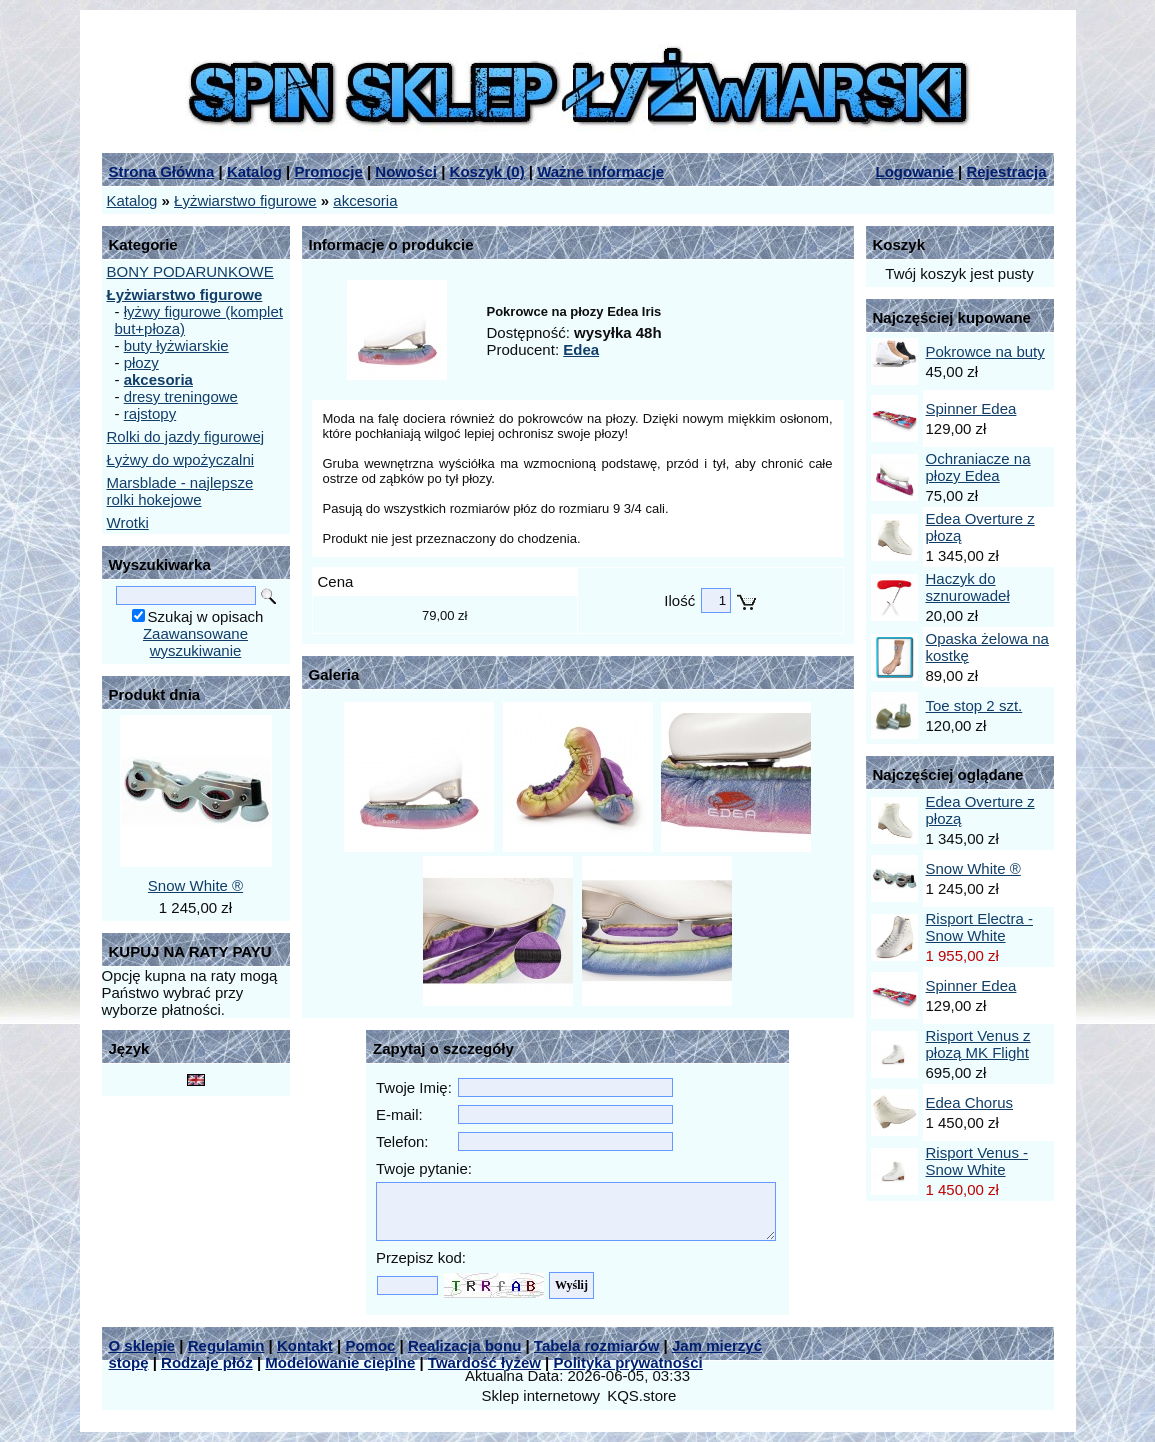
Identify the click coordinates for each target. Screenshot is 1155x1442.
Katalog (254, 171)
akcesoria (365, 200)
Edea (581, 349)
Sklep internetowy (541, 1395)
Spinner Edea (971, 408)
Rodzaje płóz (207, 1362)
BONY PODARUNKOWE (190, 271)
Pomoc (370, 1345)
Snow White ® (195, 885)
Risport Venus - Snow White (977, 1161)
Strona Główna (162, 171)
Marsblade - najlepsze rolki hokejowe (180, 491)
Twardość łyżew (484, 1362)
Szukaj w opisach (206, 616)
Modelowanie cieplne (340, 1362)
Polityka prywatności (628, 1362)
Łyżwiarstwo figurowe (245, 200)
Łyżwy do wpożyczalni (181, 459)
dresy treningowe (181, 396)
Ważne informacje (600, 171)
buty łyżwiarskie (176, 345)
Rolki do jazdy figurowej (186, 436)
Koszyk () (487, 171)
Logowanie (915, 171)
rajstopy (150, 413)
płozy (141, 362)
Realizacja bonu (464, 1345)
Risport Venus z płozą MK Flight (978, 1044)
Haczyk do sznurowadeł (968, 587)
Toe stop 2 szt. (974, 705)
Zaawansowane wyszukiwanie (195, 642)
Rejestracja (1006, 171)
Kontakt (305, 1345)
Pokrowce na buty (985, 351)
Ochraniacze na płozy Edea (978, 467)
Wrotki (128, 522)
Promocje (328, 171)
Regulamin (226, 1345)
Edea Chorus (970, 1102)
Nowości (406, 171)
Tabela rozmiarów (597, 1345)
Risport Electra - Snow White (980, 927)
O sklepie (142, 1345)
